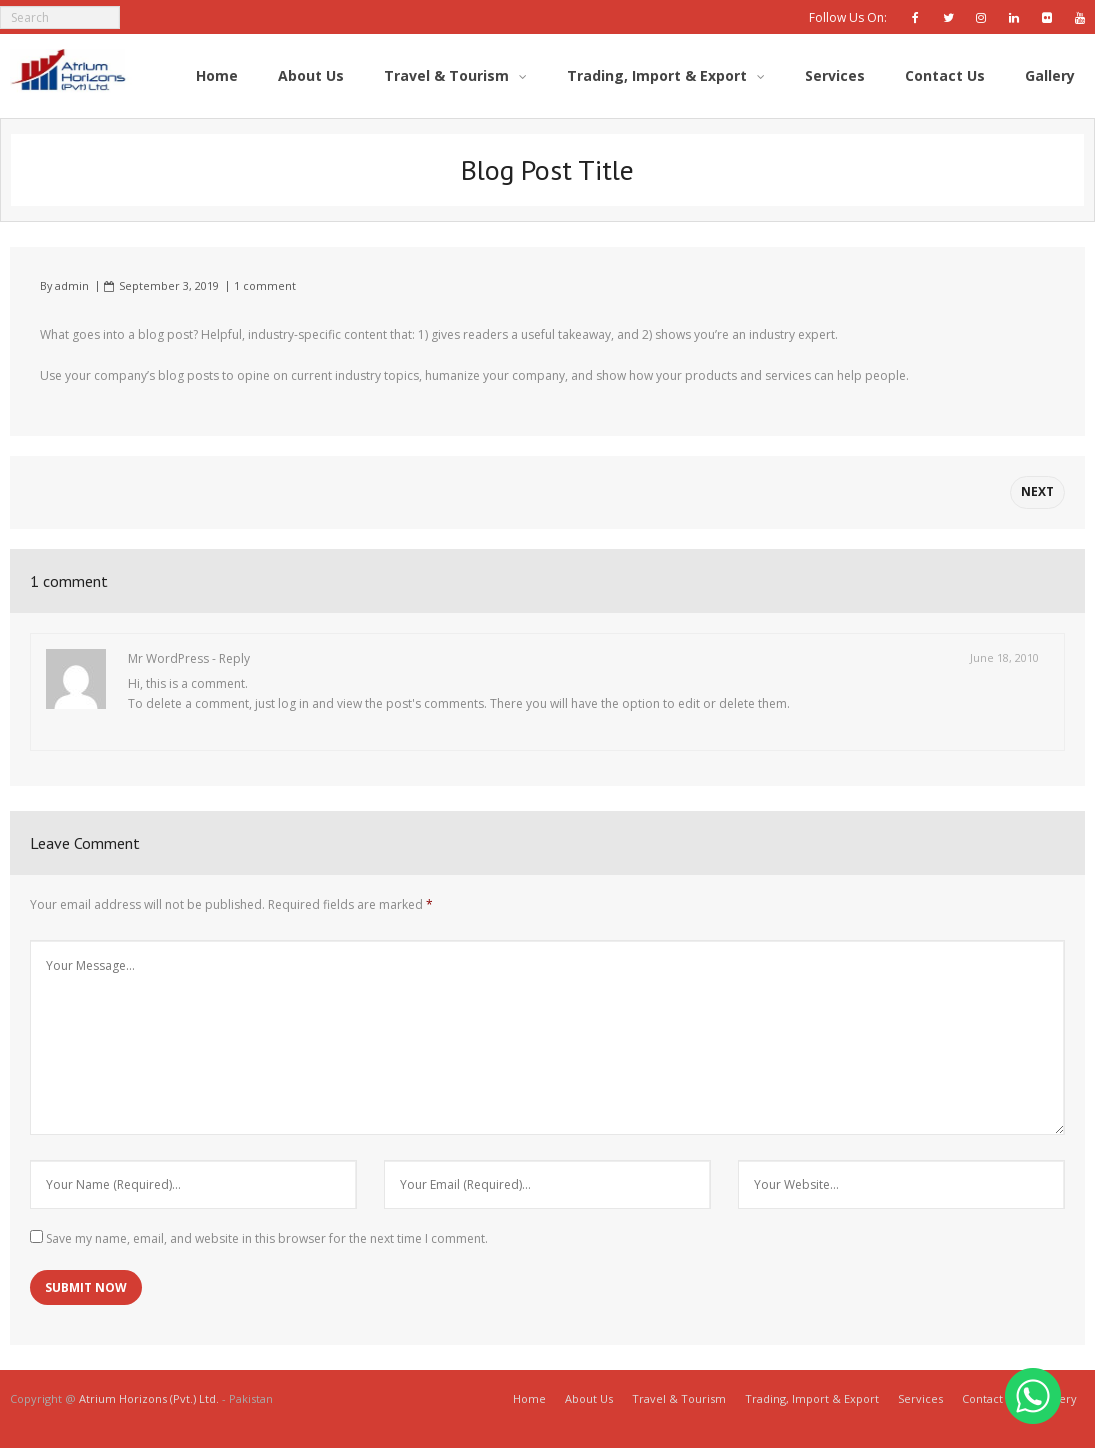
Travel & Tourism (679, 1398)
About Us (589, 1398)
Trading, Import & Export (812, 1398)
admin (72, 285)
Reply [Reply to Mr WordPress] (234, 658)
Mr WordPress (168, 658)
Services (920, 1398)
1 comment (265, 285)
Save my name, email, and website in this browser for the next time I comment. (267, 1238)
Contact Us (990, 1398)
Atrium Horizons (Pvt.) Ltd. (150, 1398)
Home (529, 1398)
